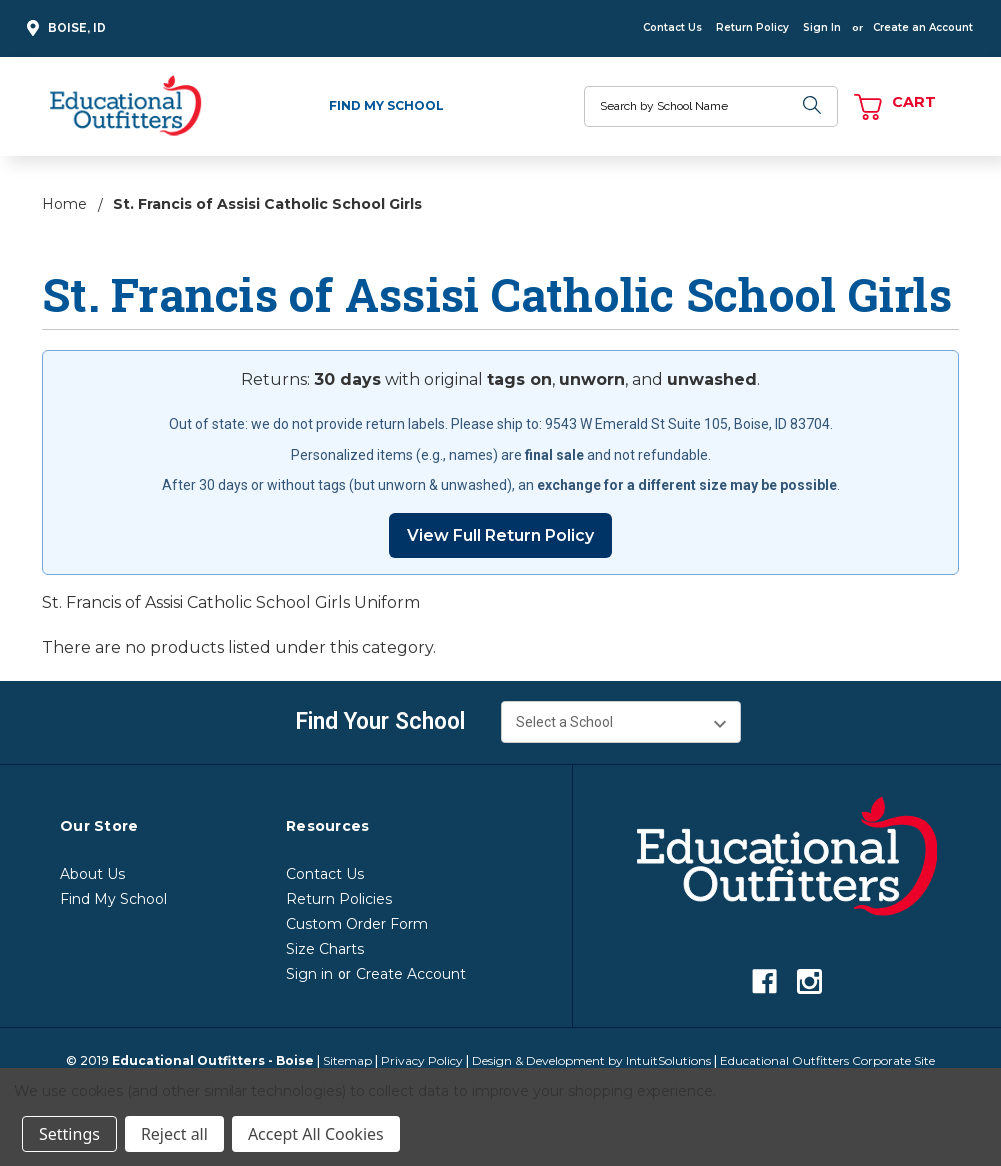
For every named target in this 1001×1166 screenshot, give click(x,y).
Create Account (411, 974)
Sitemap (347, 1060)
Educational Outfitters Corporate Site (827, 1060)
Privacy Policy (422, 1060)
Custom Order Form (357, 924)
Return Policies (339, 899)
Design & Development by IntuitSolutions (591, 1060)
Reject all (174, 1134)
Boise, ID (63, 28)
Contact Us (672, 27)
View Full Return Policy (500, 535)
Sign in (309, 974)
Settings (69, 1134)
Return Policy (752, 27)
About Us (92, 874)
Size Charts (325, 949)
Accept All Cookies (316, 1134)
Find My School (386, 105)
